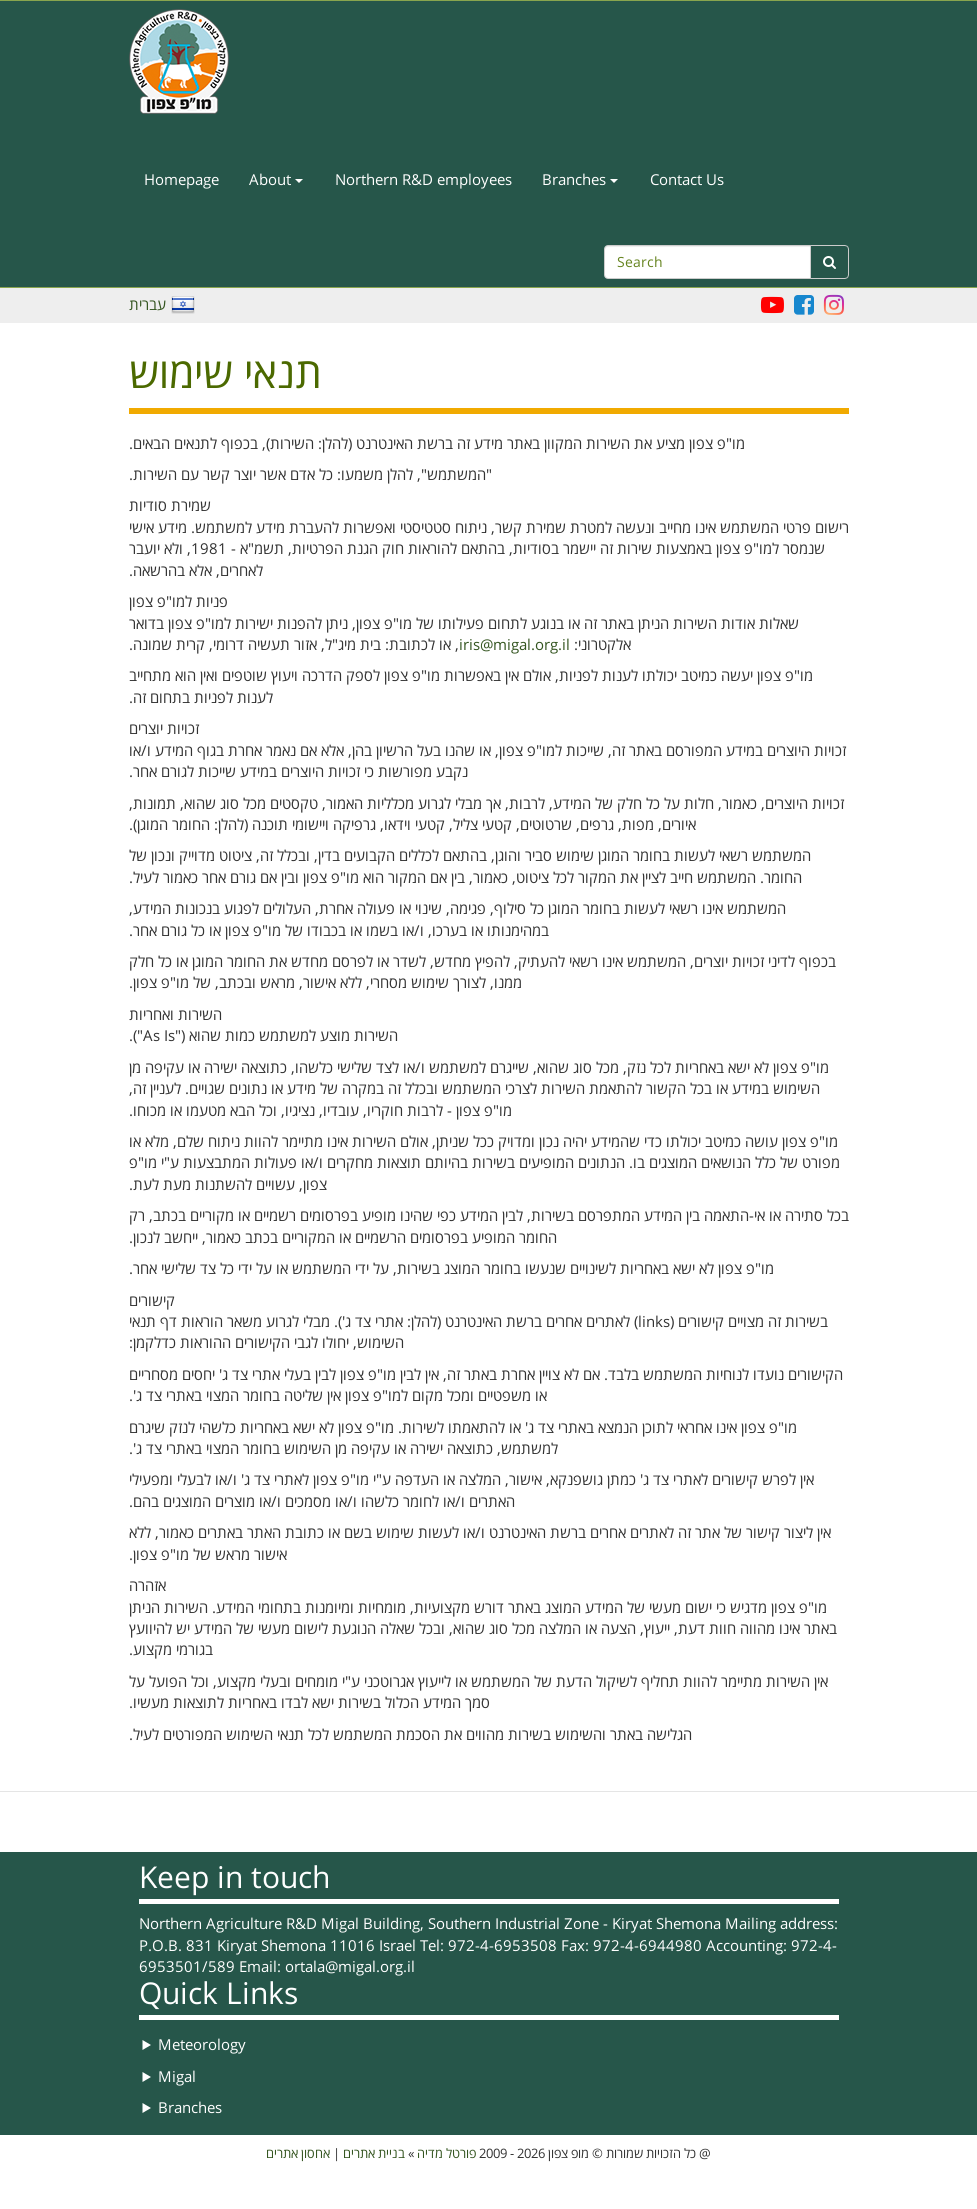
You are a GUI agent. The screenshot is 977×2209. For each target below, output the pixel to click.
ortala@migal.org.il (350, 1967)
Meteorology (202, 2045)
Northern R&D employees (423, 180)
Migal (177, 2077)
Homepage (181, 180)
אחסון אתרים (298, 2154)
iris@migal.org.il (514, 645)
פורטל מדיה (446, 2154)
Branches (580, 180)
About (276, 180)
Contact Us (687, 180)
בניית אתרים (374, 2154)
